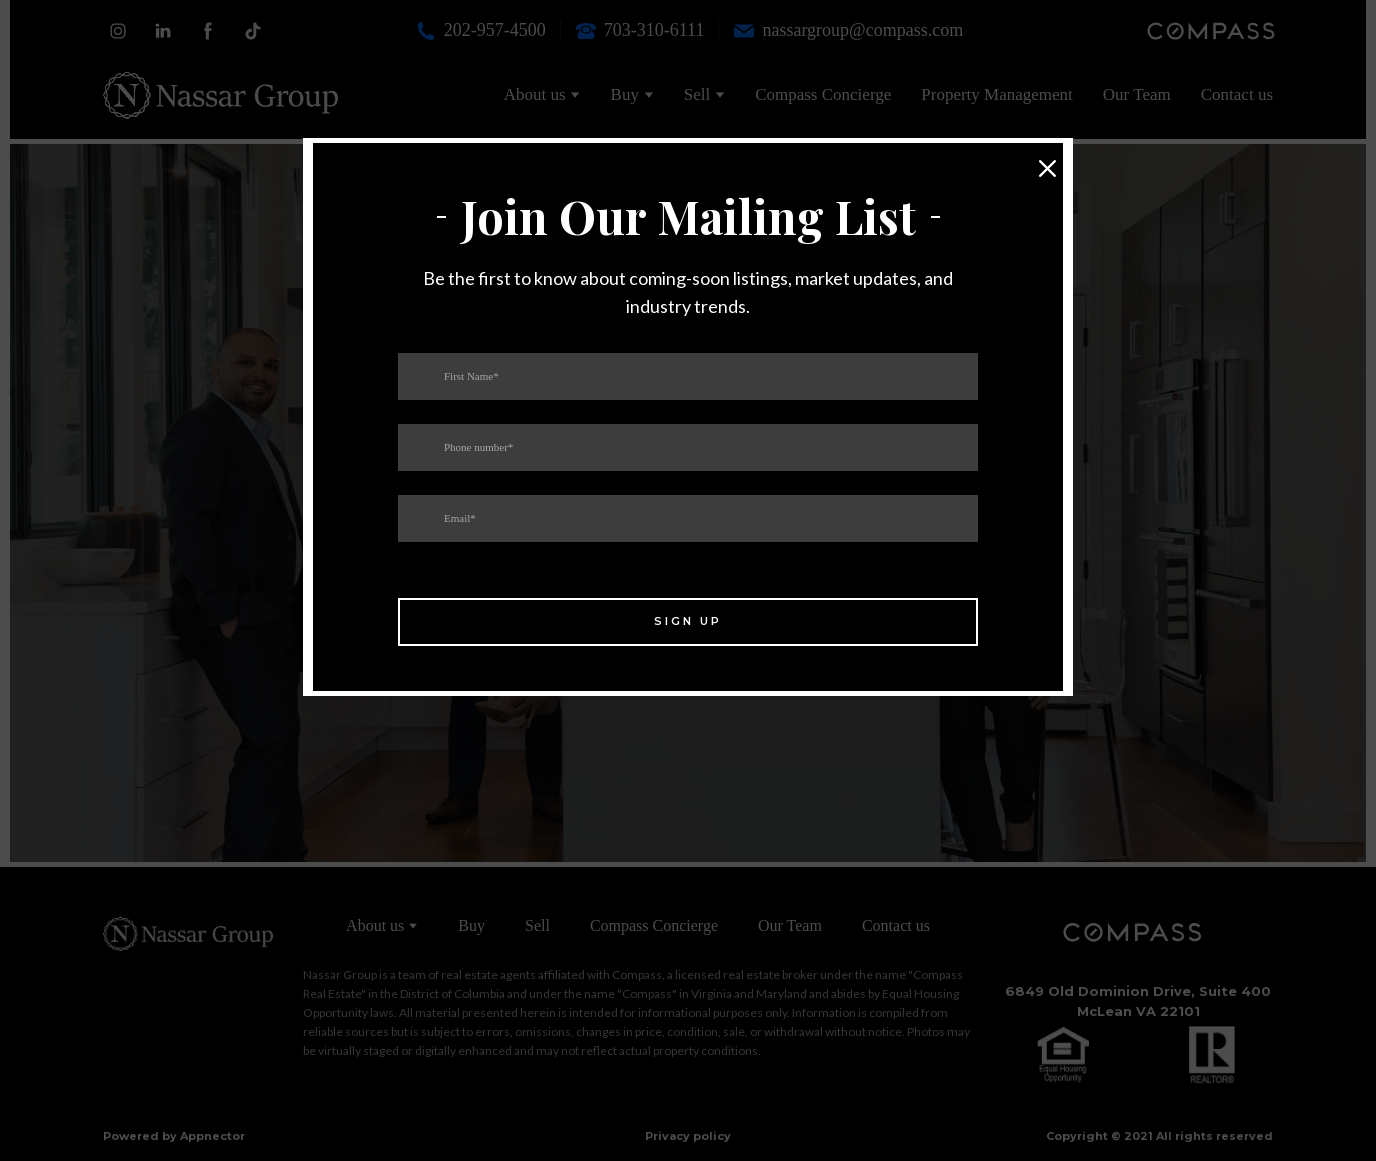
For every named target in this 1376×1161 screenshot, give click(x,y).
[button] (1048, 169)
